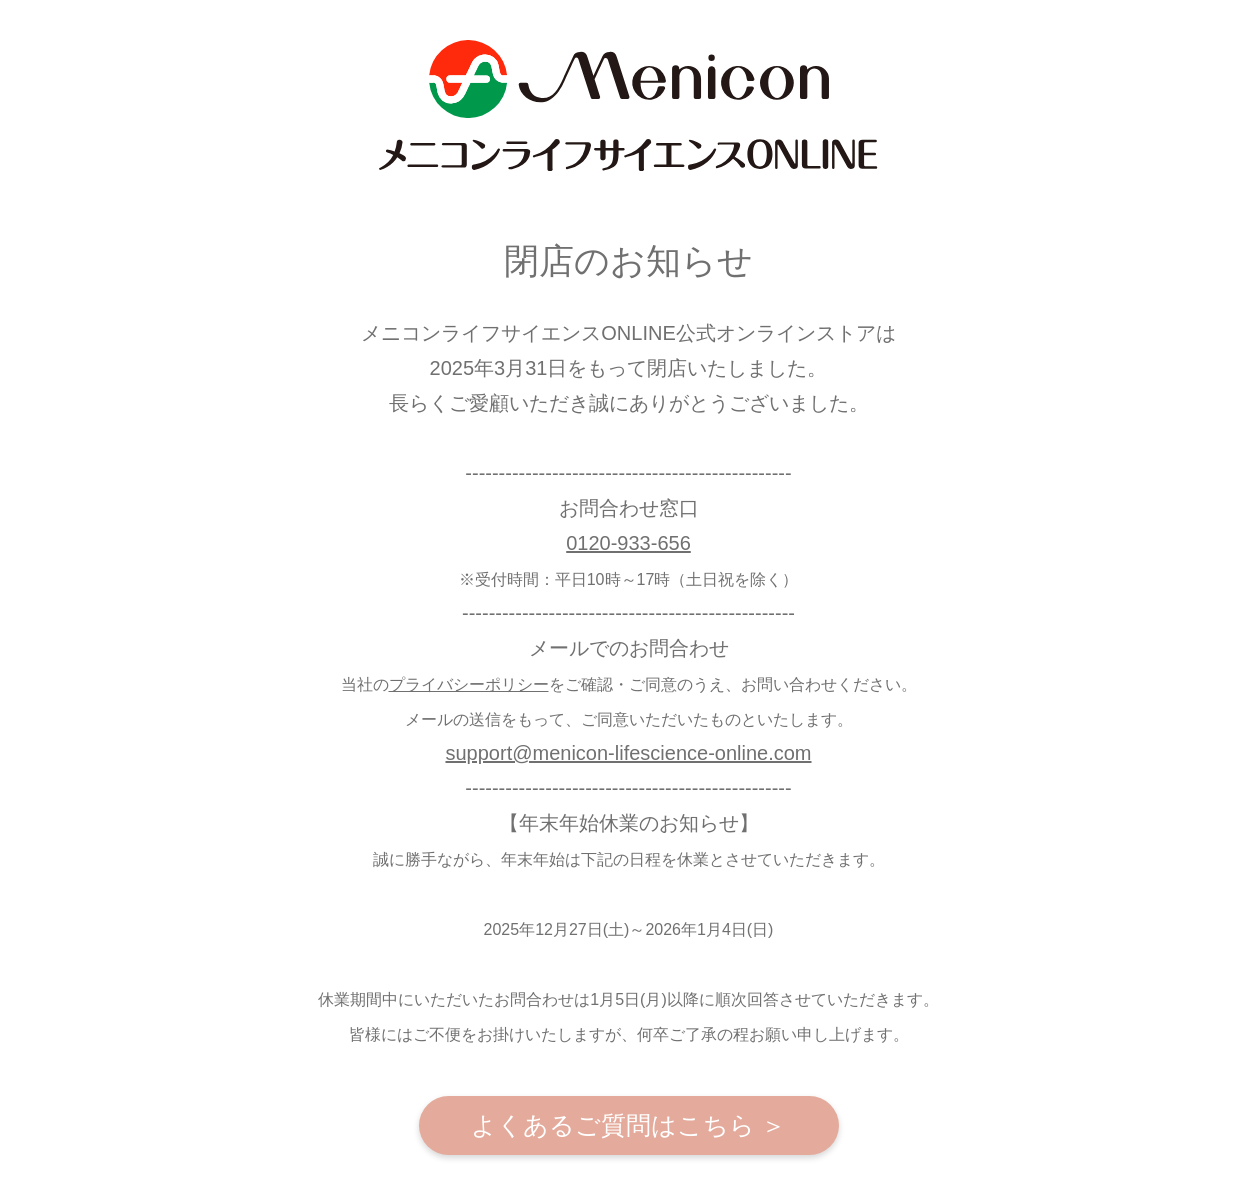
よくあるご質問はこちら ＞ (629, 1125)
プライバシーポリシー (469, 684)
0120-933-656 (628, 543)
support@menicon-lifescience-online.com (628, 753)
